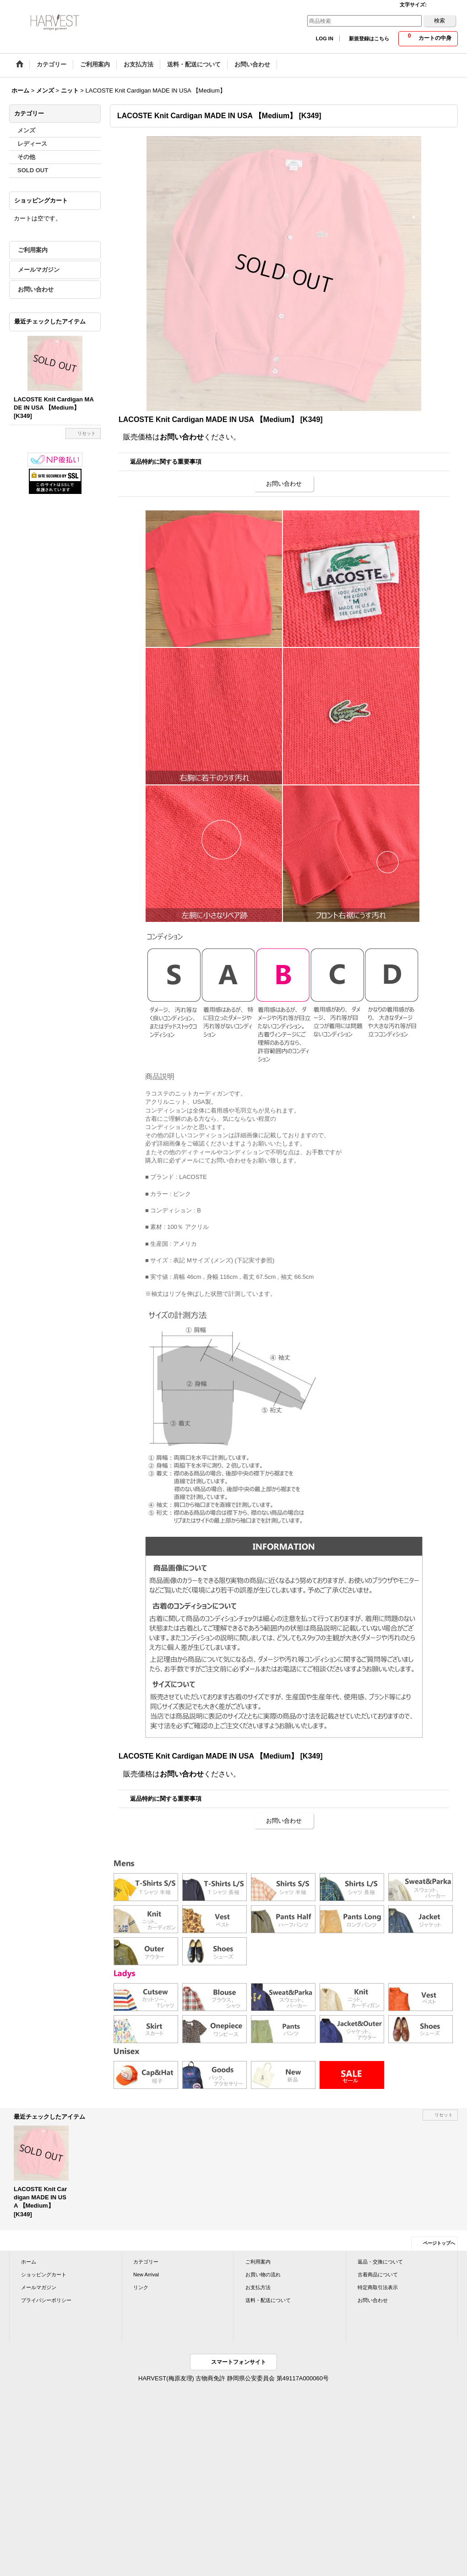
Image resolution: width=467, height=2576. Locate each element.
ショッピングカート (43, 2274)
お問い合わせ (36, 289)
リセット (86, 433)
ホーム (28, 2261)
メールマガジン (39, 269)
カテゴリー (145, 2261)
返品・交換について (380, 2261)
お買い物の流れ (263, 2274)
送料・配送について (268, 2300)
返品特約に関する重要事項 (165, 461)
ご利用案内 (33, 250)
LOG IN (324, 38)
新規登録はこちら (369, 38)
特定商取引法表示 (378, 2287)
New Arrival (146, 2274)
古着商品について (378, 2274)
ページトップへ (439, 2243)
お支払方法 (258, 2287)
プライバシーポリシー (46, 2300)
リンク (140, 2287)
